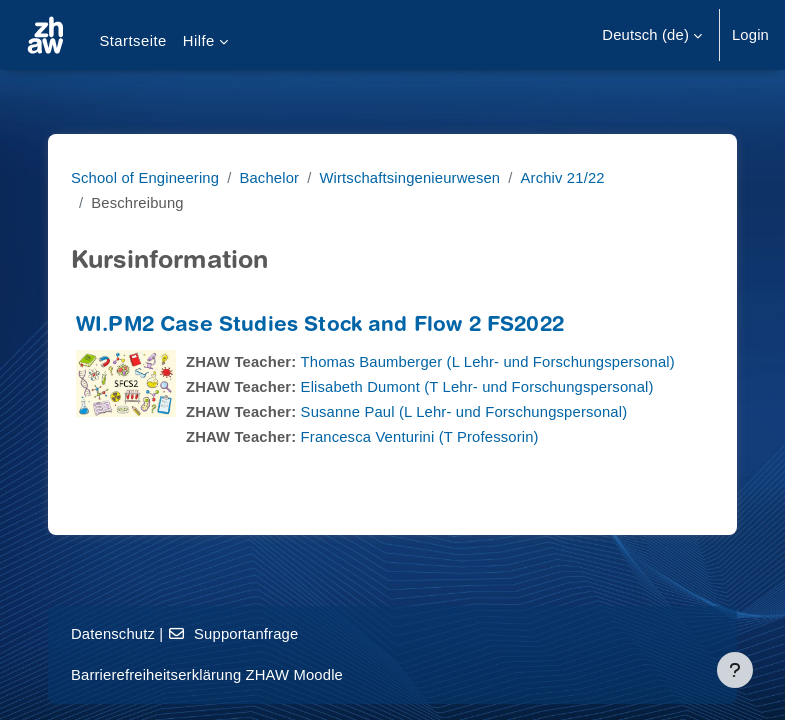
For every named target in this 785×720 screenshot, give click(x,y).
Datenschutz (113, 634)
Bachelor (269, 178)
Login (750, 35)
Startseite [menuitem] (132, 41)
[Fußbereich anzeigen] (735, 670)
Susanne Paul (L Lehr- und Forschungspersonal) (464, 412)
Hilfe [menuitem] (199, 41)
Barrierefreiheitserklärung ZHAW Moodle (207, 675)
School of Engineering (145, 178)
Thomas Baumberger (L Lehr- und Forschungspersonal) (488, 362)
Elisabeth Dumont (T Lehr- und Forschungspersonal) (477, 387)
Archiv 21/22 (563, 178)
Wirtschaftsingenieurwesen (409, 178)
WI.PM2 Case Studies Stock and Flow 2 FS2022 (320, 326)
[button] (652, 35)
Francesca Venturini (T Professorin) (420, 437)
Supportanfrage (233, 634)
